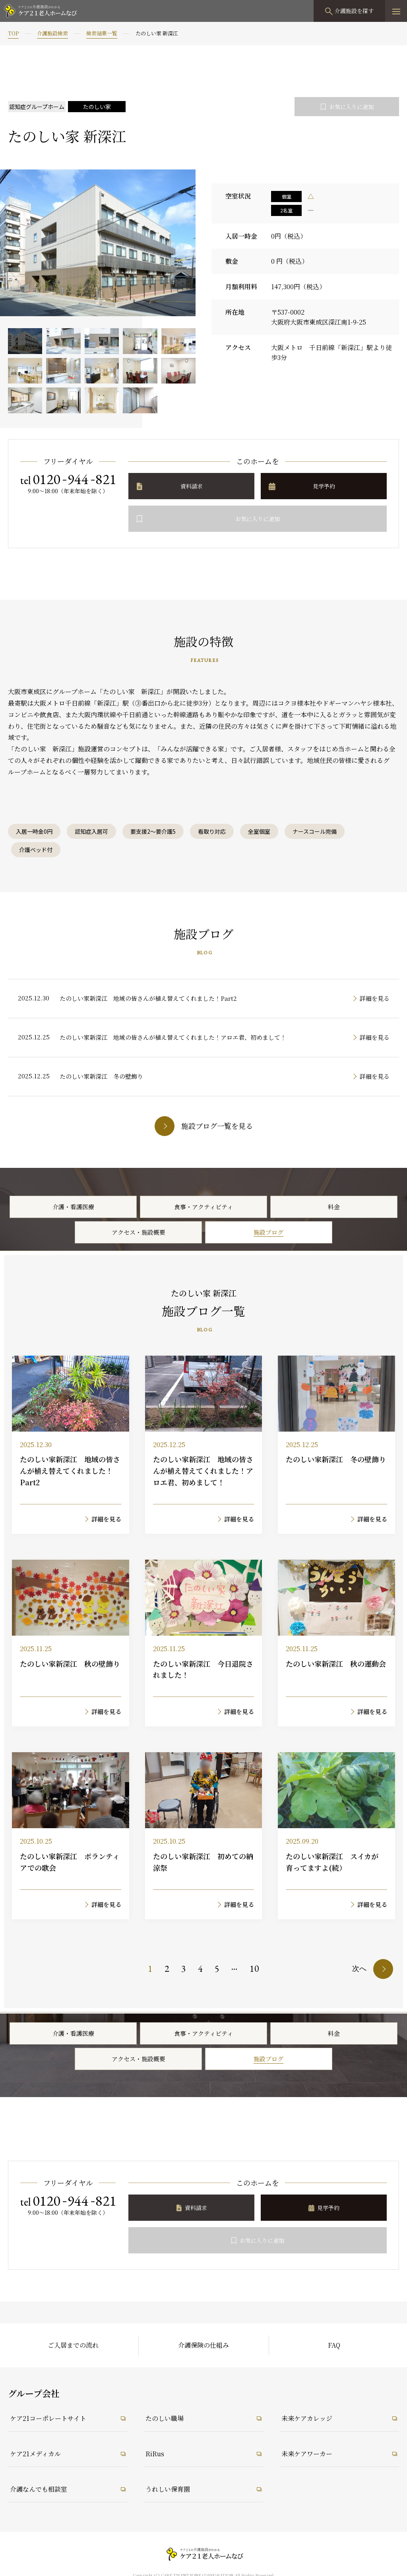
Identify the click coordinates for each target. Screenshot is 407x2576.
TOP (13, 33)
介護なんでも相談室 (38, 2489)
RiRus (154, 2453)
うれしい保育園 (167, 2489)
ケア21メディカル (35, 2453)
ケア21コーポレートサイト (48, 2418)
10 (254, 1968)
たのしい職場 (164, 2418)
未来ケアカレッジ (306, 2418)
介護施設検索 (52, 33)
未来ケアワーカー (306, 2453)
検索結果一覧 (101, 33)
